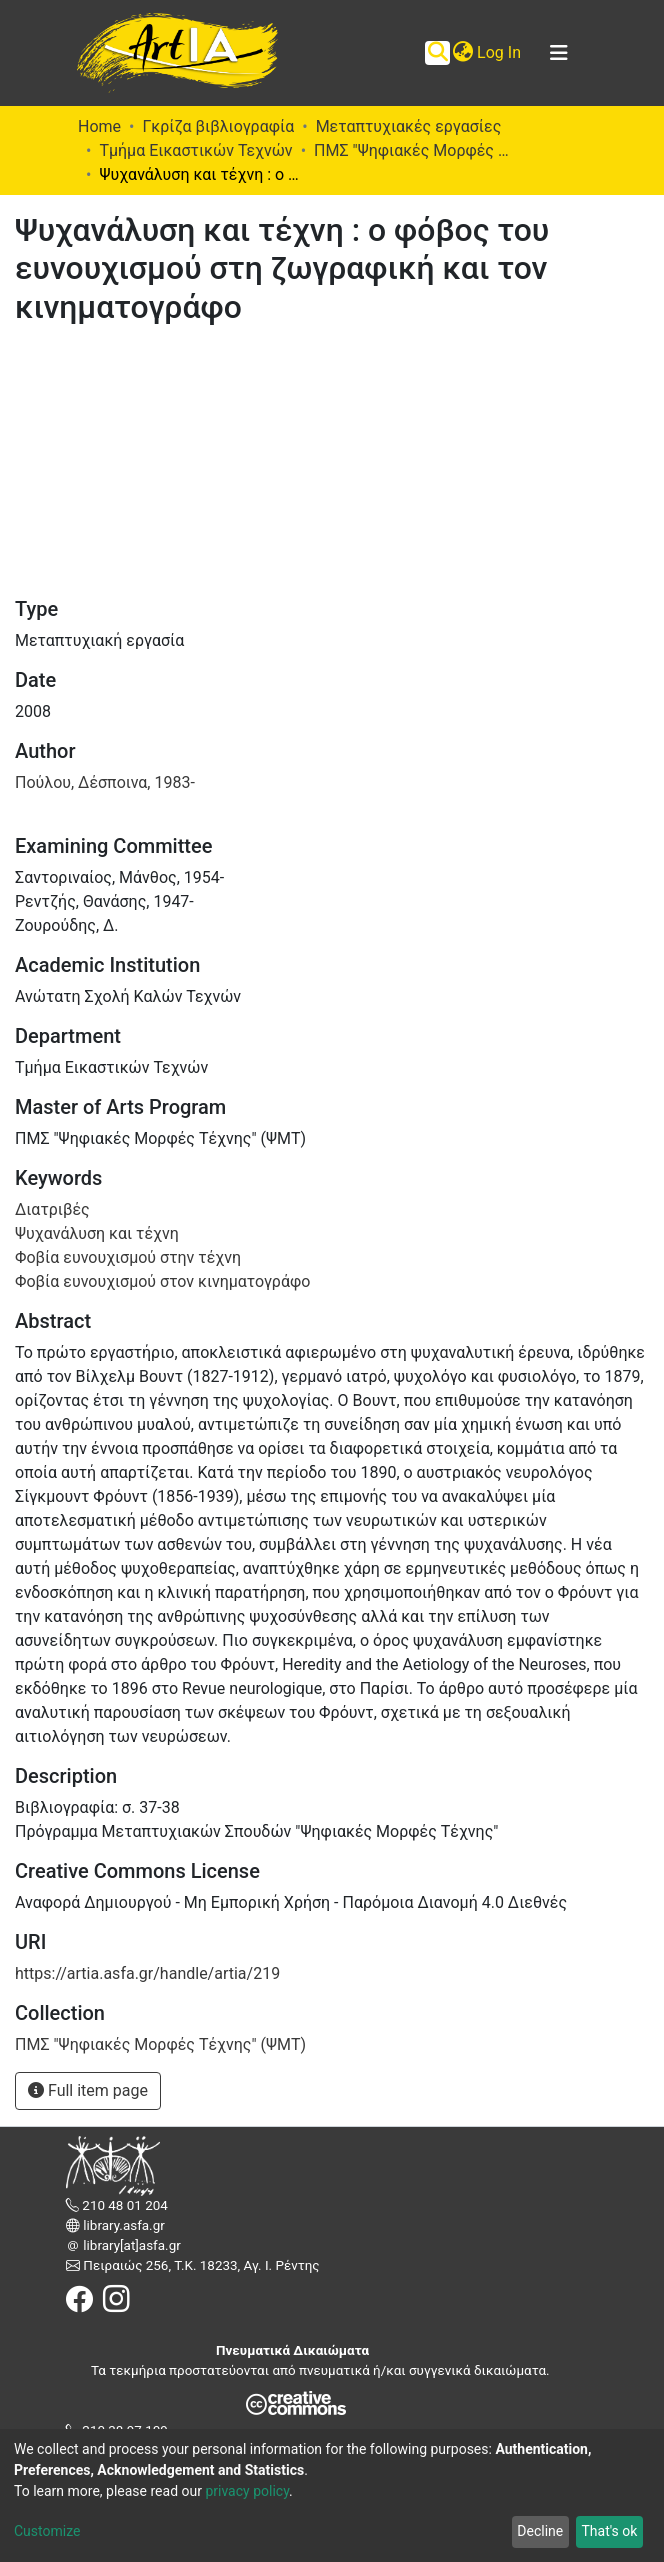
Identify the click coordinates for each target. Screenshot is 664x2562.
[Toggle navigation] (559, 53)
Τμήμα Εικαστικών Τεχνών (195, 150)
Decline (540, 2531)
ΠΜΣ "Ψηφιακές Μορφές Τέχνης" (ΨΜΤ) (414, 150)
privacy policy (247, 2491)
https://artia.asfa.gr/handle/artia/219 (147, 1973)
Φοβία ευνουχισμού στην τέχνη (128, 1257)
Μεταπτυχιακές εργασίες (409, 126)
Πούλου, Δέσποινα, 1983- (105, 782)
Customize (47, 2531)
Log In (500, 52)
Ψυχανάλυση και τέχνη (97, 1233)
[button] (462, 53)
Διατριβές (52, 1209)
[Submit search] (437, 53)
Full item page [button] (88, 2090)
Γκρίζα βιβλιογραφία (218, 126)
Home (99, 126)
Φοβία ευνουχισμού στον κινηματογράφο (162, 1281)
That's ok (609, 2531)
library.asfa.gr (122, 2225)
